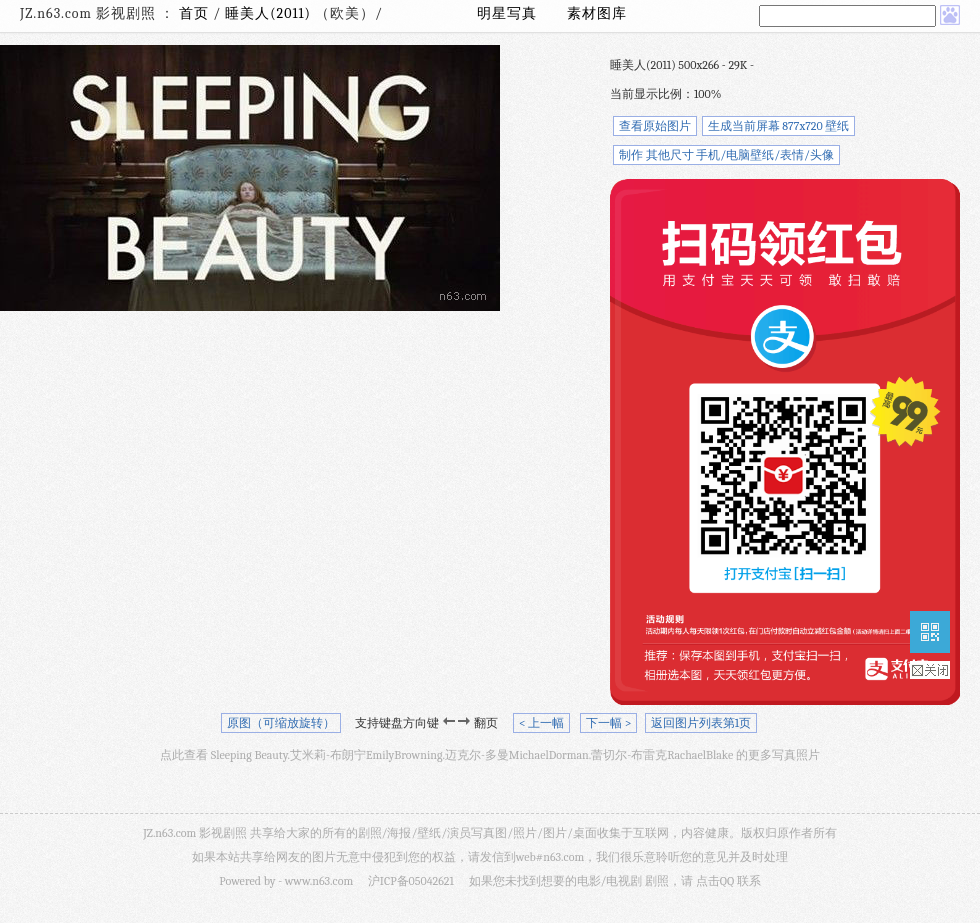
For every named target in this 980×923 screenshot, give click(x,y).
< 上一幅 (541, 723)
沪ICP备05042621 (411, 881)
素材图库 (597, 13)
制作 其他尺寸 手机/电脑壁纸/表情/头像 (726, 155)
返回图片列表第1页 (701, 723)
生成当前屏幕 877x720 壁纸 (779, 126)
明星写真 (507, 13)
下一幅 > (608, 723)
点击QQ (715, 881)
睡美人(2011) (270, 13)
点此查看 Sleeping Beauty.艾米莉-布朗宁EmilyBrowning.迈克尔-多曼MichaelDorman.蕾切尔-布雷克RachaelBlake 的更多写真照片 (490, 755)
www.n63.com (319, 881)
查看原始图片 (655, 126)
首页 (194, 13)
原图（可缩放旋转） (281, 723)
